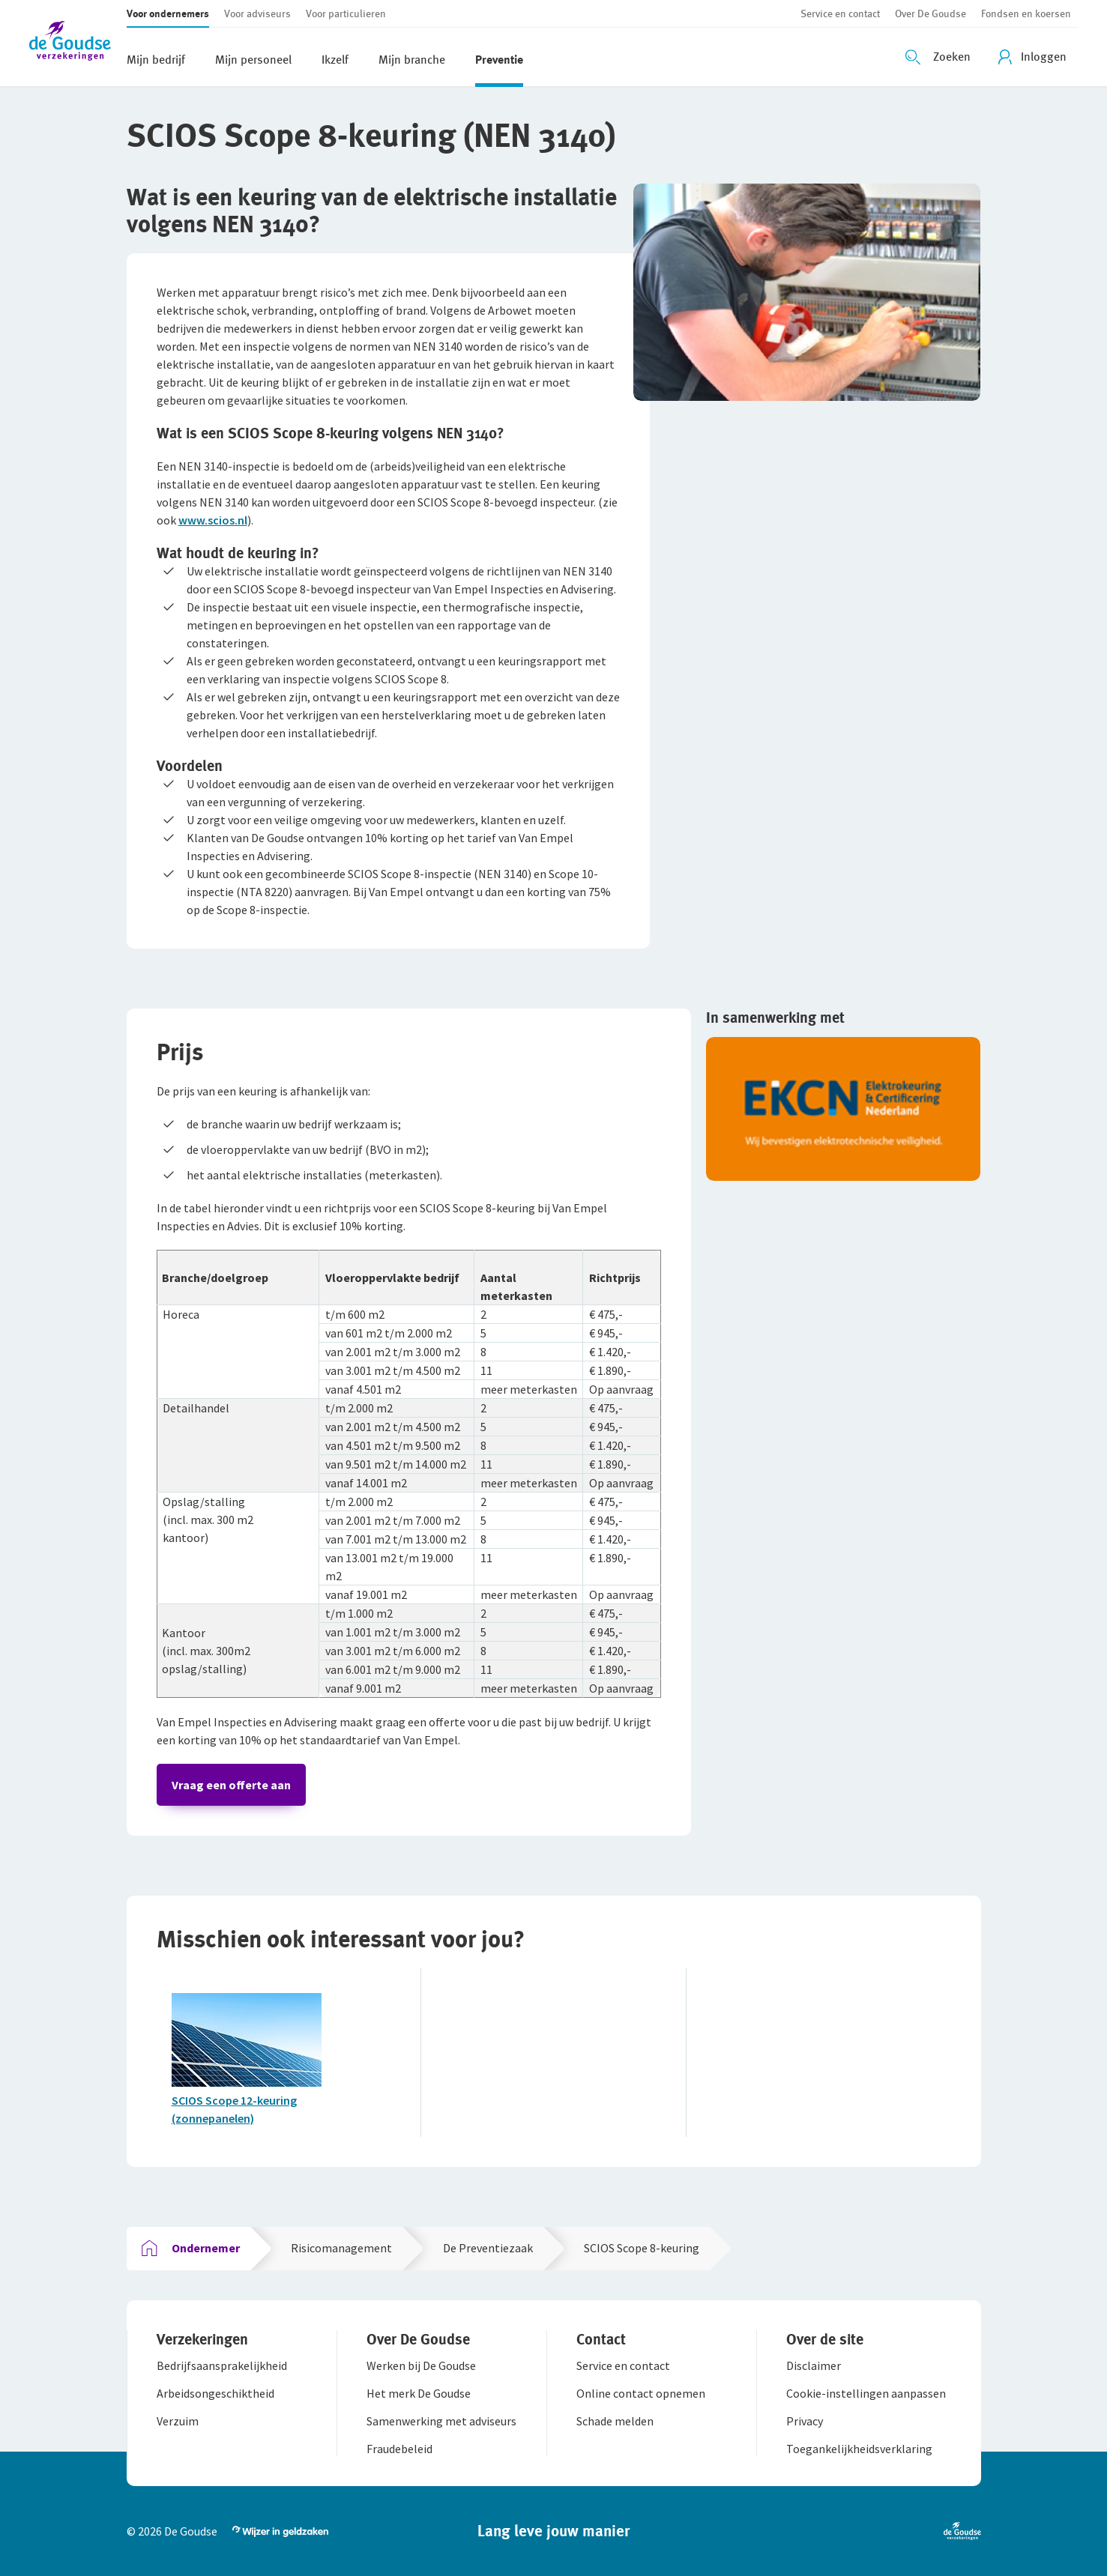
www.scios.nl (212, 520)
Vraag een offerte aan (231, 1784)
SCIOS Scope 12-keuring (234, 2100)
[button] (78, 43)
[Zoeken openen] (940, 57)
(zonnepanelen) (213, 2118)
